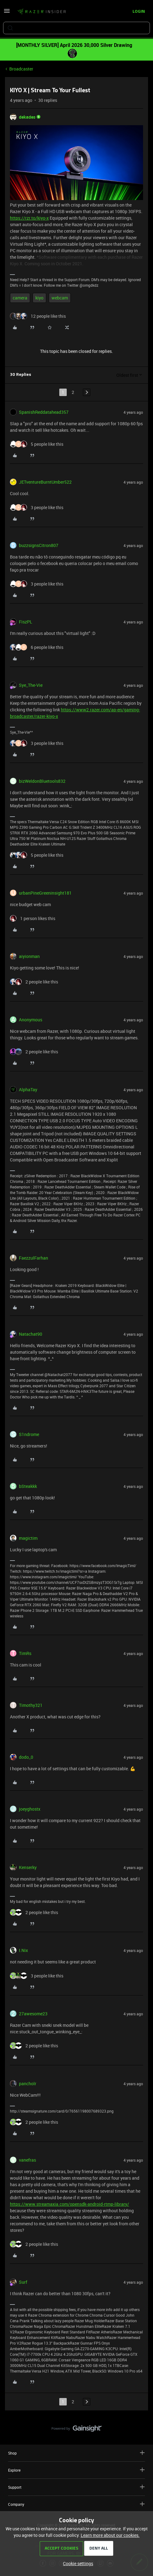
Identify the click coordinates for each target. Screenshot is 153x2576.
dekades (27, 117)
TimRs (25, 1653)
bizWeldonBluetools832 (42, 781)
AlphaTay (28, 1089)
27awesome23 (33, 2014)
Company (76, 2504)
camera (20, 298)
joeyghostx (29, 1809)
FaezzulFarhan (33, 1258)
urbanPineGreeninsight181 (45, 893)
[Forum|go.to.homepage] (42, 12)
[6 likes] (36, 647)
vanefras (27, 2160)
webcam (60, 298)
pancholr (27, 2083)
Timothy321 (31, 1705)
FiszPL (25, 622)
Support (76, 2487)
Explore (76, 2470)
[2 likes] (34, 981)
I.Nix (23, 1950)
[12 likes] (38, 316)
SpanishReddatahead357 (44, 412)
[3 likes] (36, 507)
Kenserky (28, 1867)
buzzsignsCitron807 (38, 545)
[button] (7, 13)
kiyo (39, 298)
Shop (76, 2452)
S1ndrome (29, 1434)
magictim (28, 1538)
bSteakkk (28, 1486)
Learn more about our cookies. (110, 2535)
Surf (23, 2282)
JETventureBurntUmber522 (45, 482)
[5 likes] (36, 444)
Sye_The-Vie (31, 685)
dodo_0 (26, 1757)
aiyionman (29, 956)
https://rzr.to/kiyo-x (29, 218)
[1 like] (32, 918)
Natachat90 (30, 1334)
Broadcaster (21, 69)
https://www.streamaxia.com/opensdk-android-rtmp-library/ (69, 2204)
